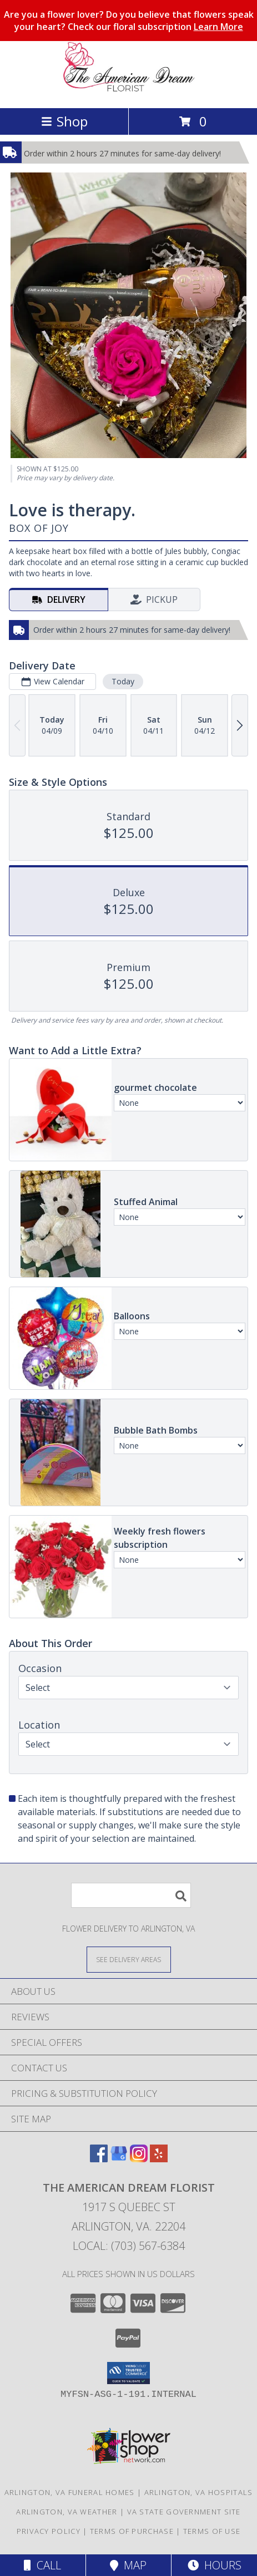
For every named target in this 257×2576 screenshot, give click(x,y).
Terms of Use (212, 2531)
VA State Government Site (184, 2512)
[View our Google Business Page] (119, 2158)
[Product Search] (131, 1895)
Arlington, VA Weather (66, 2512)
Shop (64, 121)
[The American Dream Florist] (128, 92)
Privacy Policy (48, 2531)
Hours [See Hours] (214, 2565)
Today (123, 681)
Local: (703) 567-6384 (129, 2245)
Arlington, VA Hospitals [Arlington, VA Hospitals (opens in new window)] (198, 2492)
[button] (128, 2373)
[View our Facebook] (99, 2158)
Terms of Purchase (132, 2531)
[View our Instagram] (139, 2158)
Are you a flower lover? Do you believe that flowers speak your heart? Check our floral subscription (129, 20)
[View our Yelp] (159, 2158)
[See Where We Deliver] (129, 1959)
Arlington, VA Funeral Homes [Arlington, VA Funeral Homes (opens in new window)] (69, 2492)
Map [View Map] (128, 2565)
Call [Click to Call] (42, 2565)
